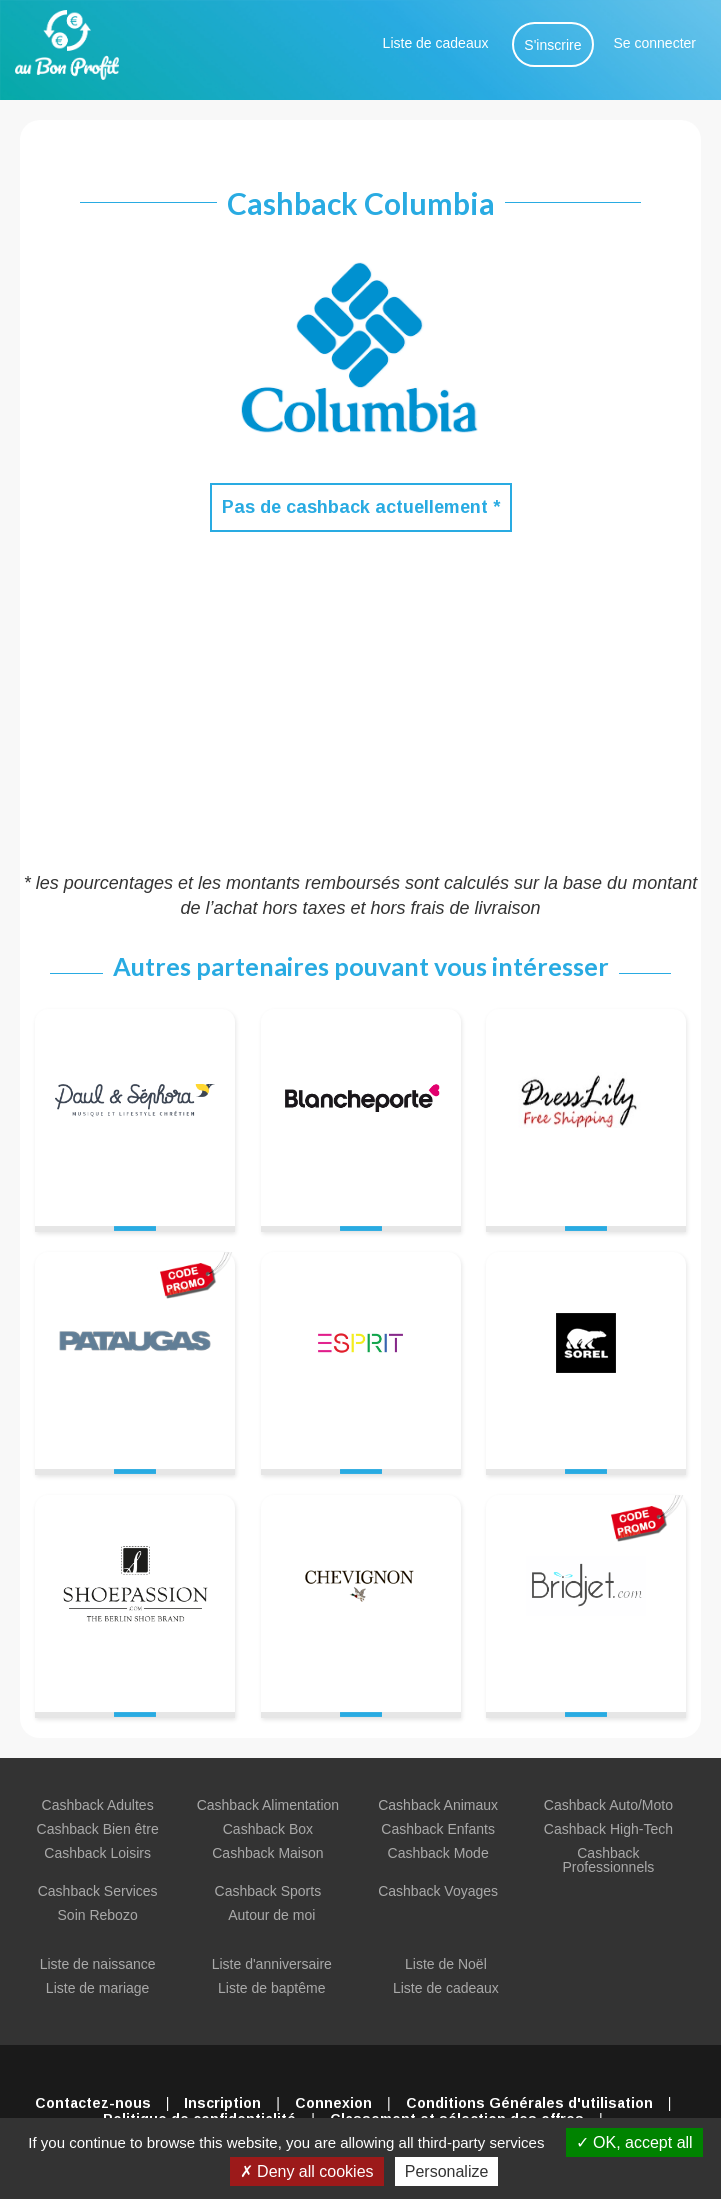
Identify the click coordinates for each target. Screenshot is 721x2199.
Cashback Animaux (438, 1805)
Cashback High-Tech (608, 1829)
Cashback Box (268, 1829)
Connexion (333, 2103)
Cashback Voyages (438, 1891)
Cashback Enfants (438, 1829)
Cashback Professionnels (608, 1860)
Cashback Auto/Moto (608, 1805)
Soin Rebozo (98, 1915)
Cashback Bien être (98, 1829)
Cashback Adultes (98, 1805)
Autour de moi (271, 1915)
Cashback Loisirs (97, 1853)
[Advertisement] (360, 701)
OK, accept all (634, 2142)
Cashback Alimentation (268, 1805)
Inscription (222, 2103)
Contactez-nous (93, 2103)
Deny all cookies (307, 2171)
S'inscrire (552, 45)
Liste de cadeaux (436, 43)
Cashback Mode (438, 1853)
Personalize (447, 2171)
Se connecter (655, 43)
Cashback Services (98, 1891)
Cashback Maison (267, 1853)
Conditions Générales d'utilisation (529, 2103)
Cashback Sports (268, 1891)
